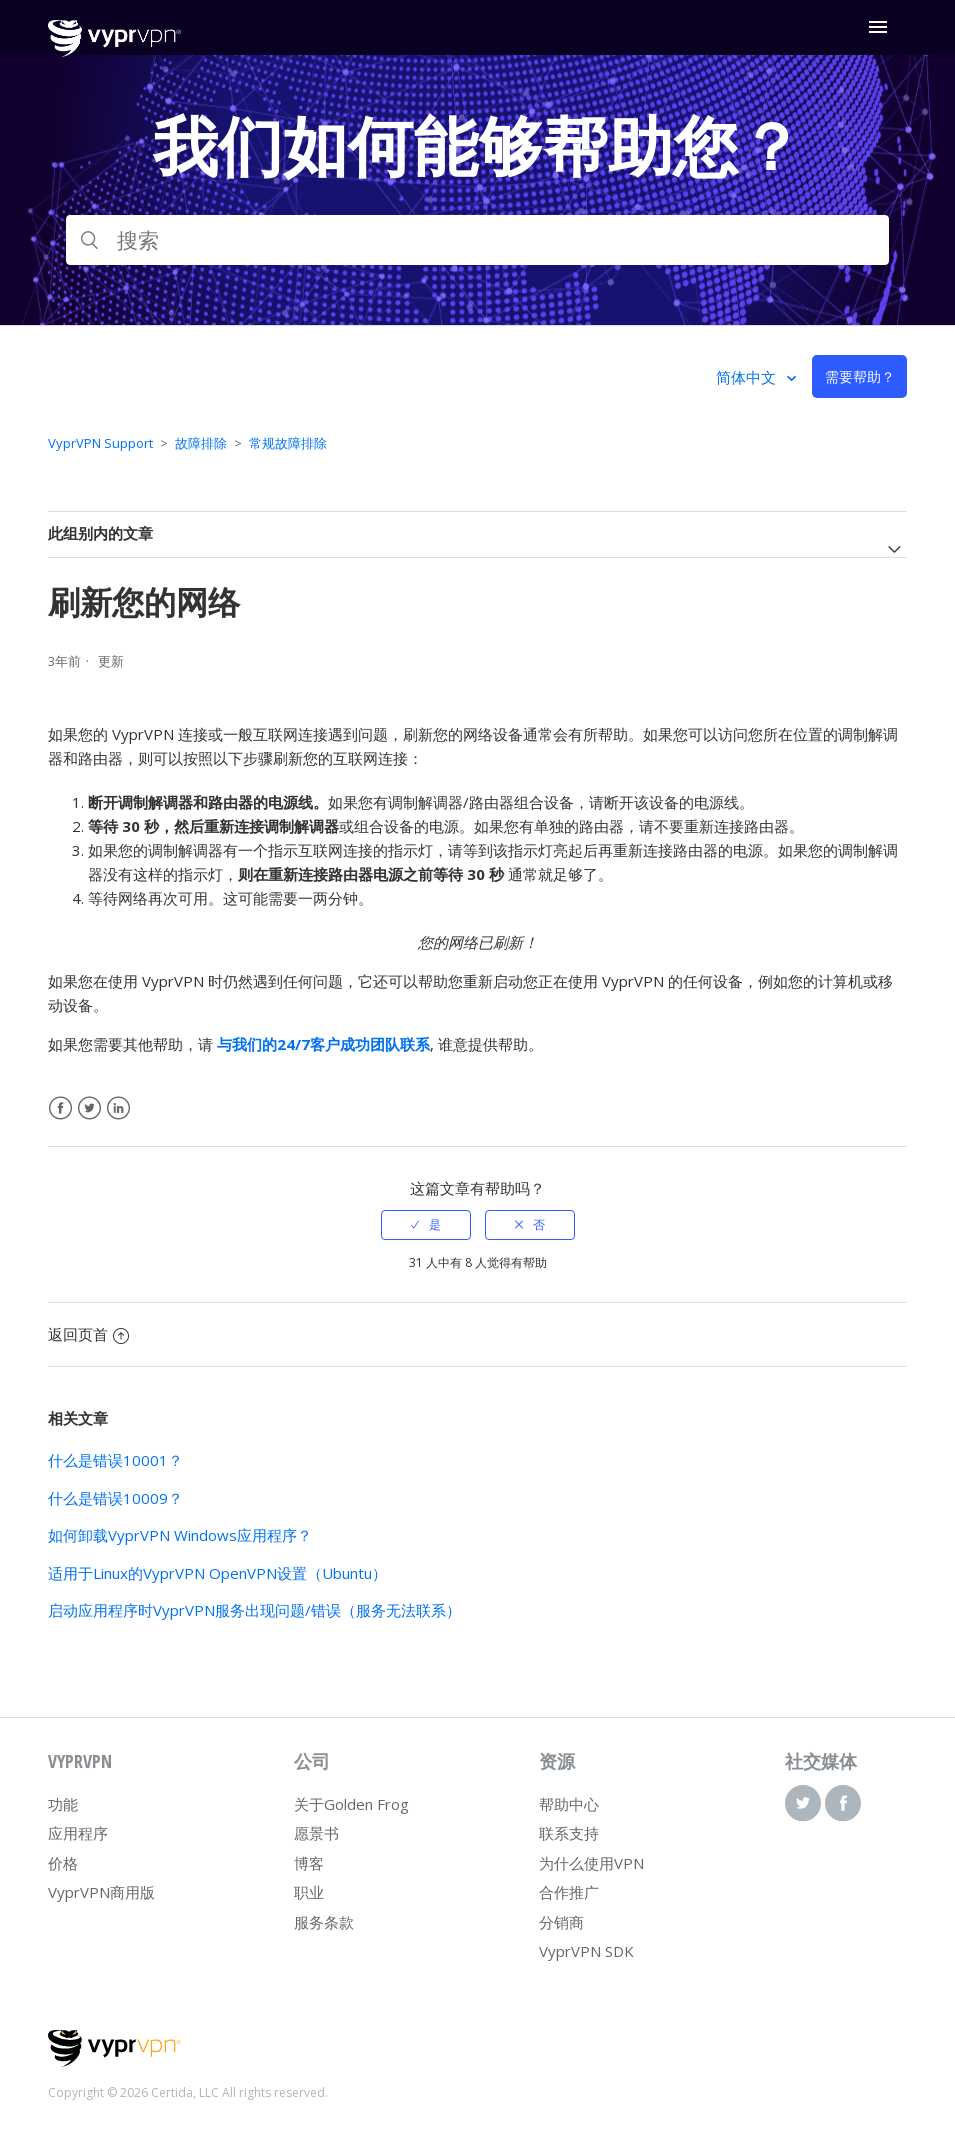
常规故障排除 (288, 443)
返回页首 (88, 1334)
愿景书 (316, 1833)
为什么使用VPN (591, 1863)
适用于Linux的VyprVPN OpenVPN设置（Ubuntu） (217, 1573)
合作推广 (569, 1892)
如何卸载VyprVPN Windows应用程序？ (180, 1535)
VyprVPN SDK (586, 1951)
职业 (309, 1892)
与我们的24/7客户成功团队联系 (323, 1044)
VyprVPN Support (100, 443)
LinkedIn (118, 1108)
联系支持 (569, 1833)
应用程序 (78, 1833)
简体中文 (748, 377)
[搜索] (478, 240)
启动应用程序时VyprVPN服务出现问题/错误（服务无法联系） (254, 1610)
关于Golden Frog (351, 1804)
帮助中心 (569, 1804)
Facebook (60, 1108)
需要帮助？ (860, 376)
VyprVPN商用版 (101, 1892)
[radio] (426, 1225)
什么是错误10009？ (115, 1498)
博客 (309, 1863)
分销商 (561, 1922)
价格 (63, 1863)
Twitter (89, 1108)
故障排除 (201, 443)
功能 (63, 1804)
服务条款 (324, 1922)
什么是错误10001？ (115, 1460)
